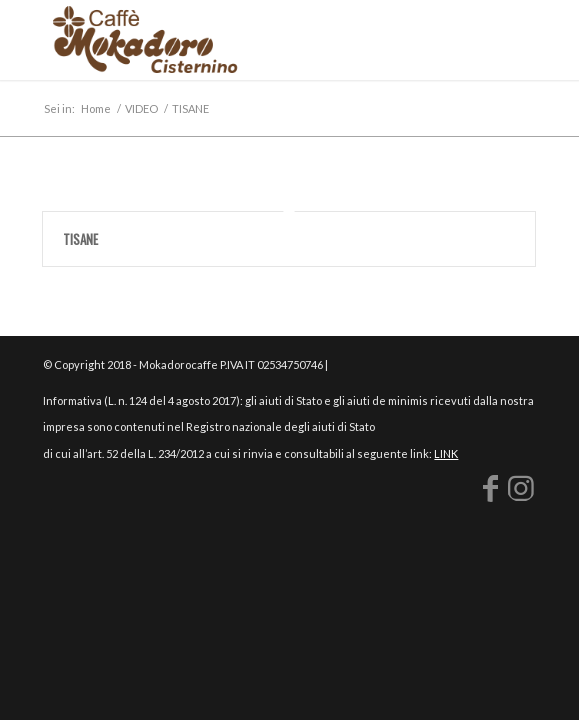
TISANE (80, 239)
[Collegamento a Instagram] (521, 487)
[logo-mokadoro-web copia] (240, 40)
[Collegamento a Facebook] (491, 487)
